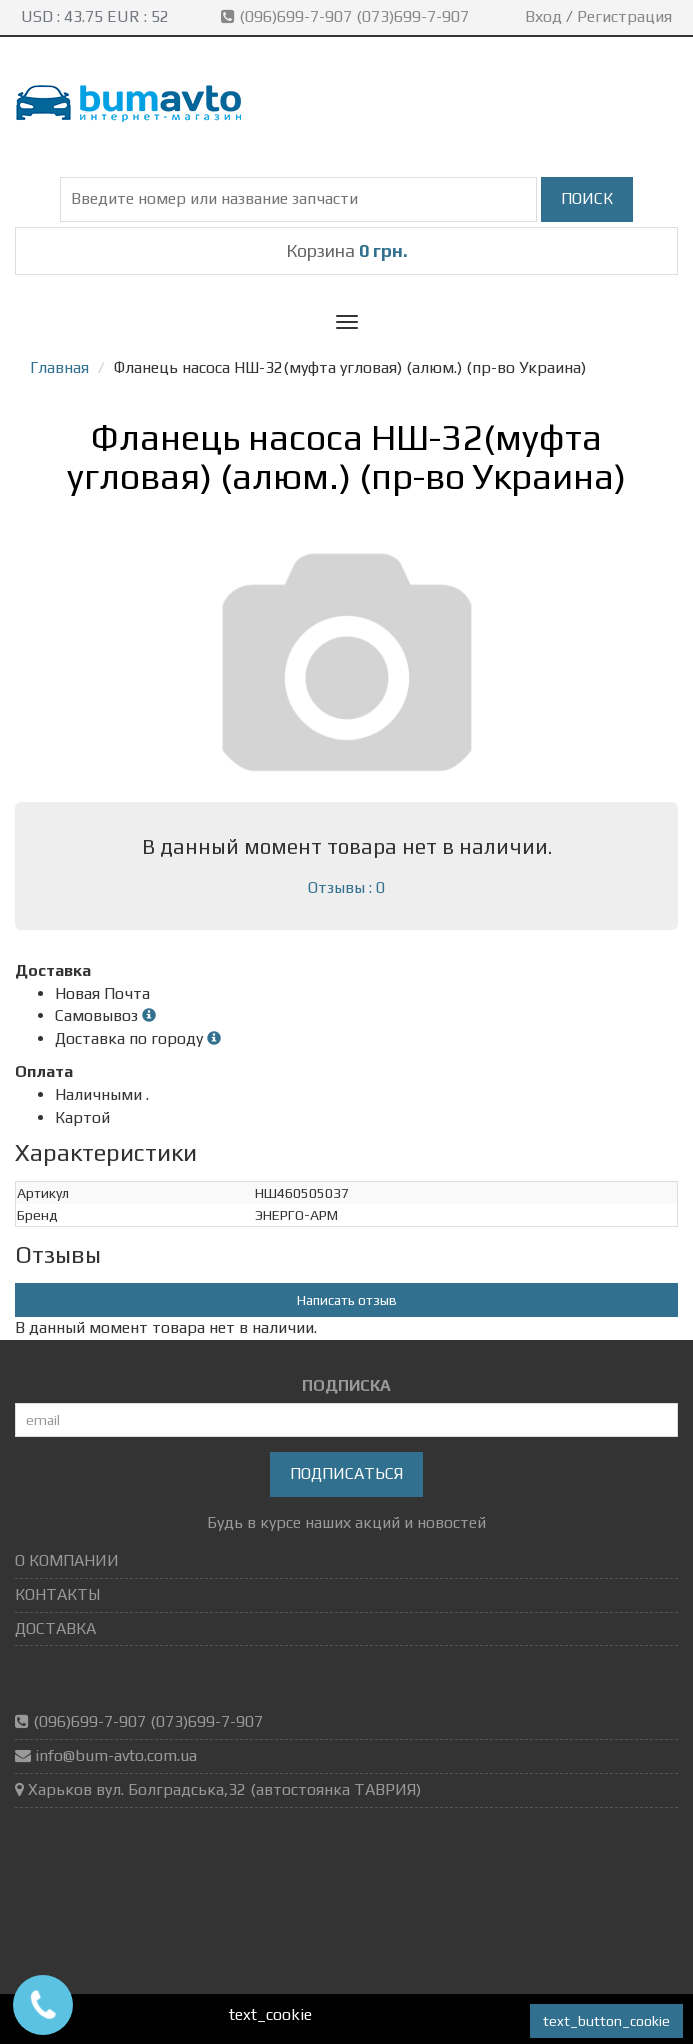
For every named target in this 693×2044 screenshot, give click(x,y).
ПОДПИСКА (346, 1385)
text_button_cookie (606, 2021)
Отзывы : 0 (346, 887)
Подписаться (346, 1473)
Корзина (347, 250)
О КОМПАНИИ (67, 1560)
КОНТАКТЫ (57, 1594)
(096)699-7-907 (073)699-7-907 (347, 16)
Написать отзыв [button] (347, 1300)
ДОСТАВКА (55, 1628)
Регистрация (624, 16)
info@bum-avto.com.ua (116, 1755)
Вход (543, 16)
